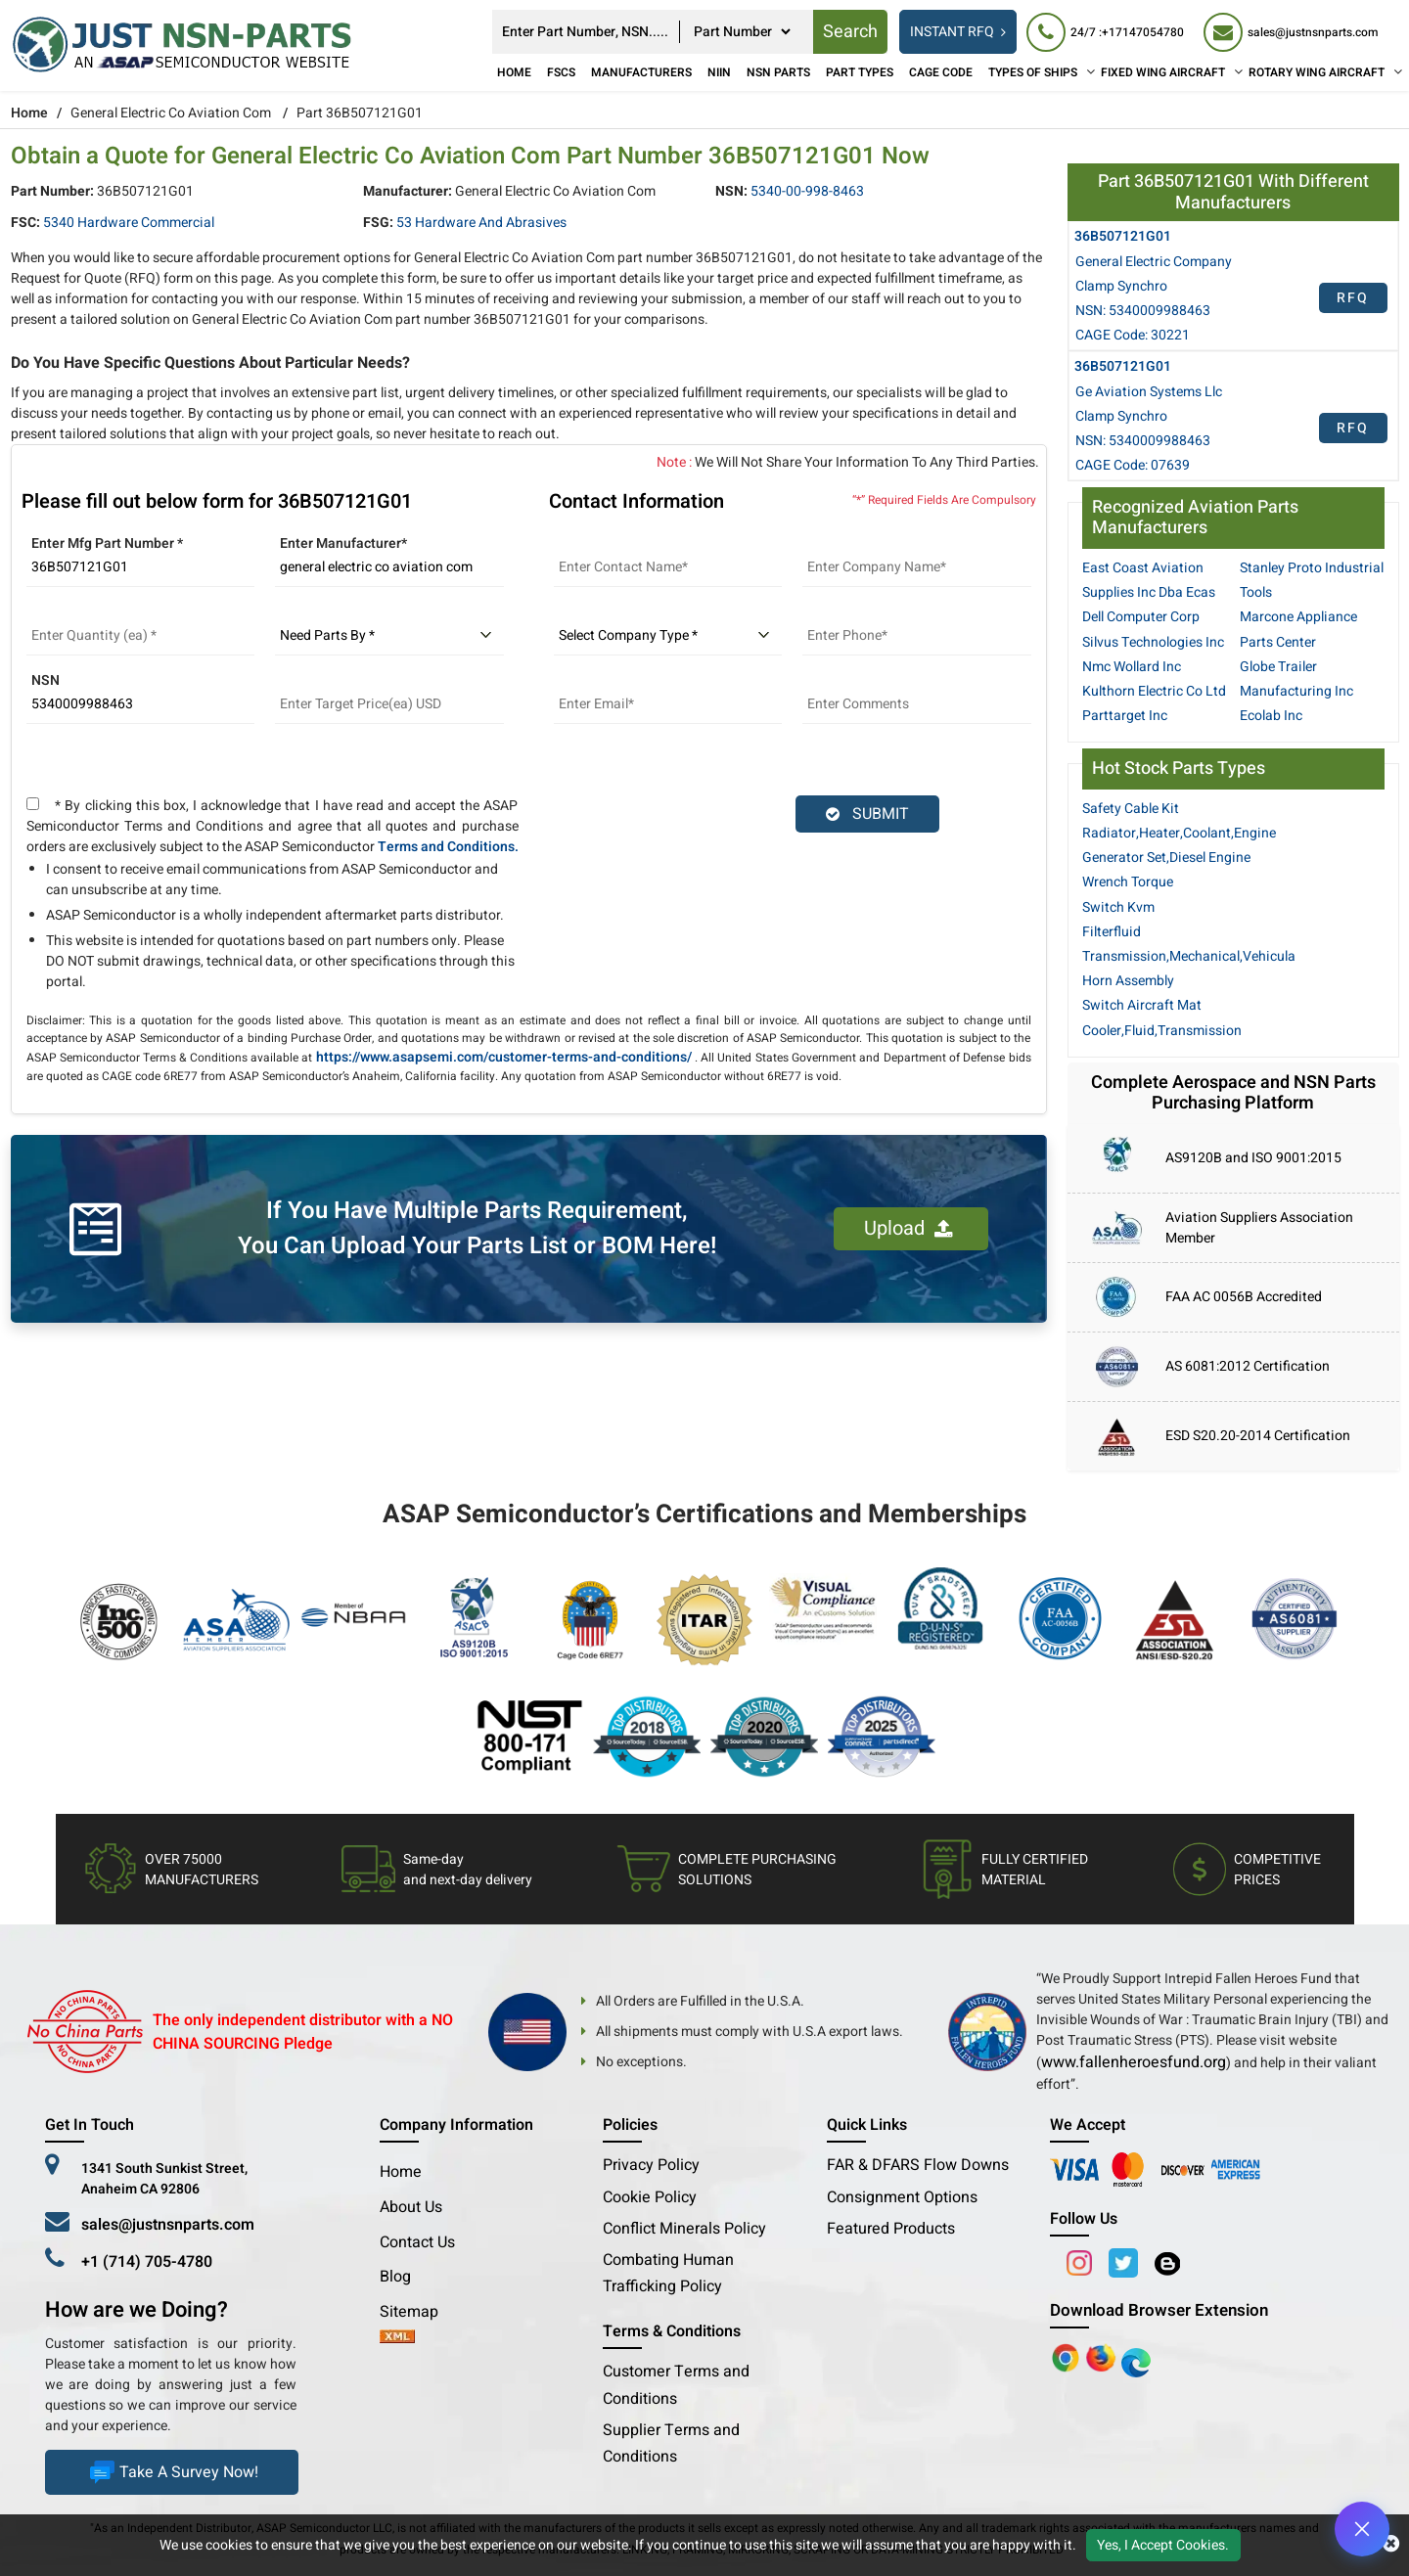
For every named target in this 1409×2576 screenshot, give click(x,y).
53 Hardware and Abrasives (481, 222)
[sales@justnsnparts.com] (1291, 32)
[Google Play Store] (1102, 2357)
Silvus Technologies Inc (1153, 642)
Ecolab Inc (1271, 715)
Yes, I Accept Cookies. (1163, 2545)
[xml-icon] (397, 2338)
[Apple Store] (1067, 2357)
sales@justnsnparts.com (167, 2225)
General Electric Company (1153, 261)
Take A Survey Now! (171, 2472)
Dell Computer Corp (1141, 617)
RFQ (1353, 298)
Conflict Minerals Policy (684, 2228)
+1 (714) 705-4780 (146, 2262)
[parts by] (389, 635)
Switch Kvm (1118, 907)
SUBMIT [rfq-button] (867, 814)
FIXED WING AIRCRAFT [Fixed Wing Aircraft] (1163, 72)
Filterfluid (1111, 932)
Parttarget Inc (1124, 715)
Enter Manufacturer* (343, 543)
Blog (395, 2276)
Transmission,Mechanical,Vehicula (1188, 956)
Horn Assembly (1128, 981)
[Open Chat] (1362, 2529)
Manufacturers (641, 72)
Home (514, 72)
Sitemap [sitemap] (417, 2312)
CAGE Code (941, 72)
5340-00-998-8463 (807, 191)
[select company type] (668, 635)
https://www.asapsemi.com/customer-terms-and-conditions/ (504, 1057)
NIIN (719, 72)
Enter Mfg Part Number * (107, 543)
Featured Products (891, 2228)
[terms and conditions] (32, 803)
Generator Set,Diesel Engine (1166, 857)
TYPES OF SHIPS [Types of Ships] (1032, 72)
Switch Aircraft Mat (1142, 1005)
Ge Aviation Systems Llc (1148, 392)
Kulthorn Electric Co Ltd (1154, 691)
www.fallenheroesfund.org (1133, 2062)
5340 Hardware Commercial (128, 222)
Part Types (859, 72)
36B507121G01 (1122, 236)
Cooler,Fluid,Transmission (1162, 1030)
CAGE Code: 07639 (1132, 465)
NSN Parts (778, 72)
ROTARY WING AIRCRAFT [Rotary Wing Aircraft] (1317, 72)
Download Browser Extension (1159, 2310)
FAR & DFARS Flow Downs (918, 2165)
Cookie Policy (650, 2197)
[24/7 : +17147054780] (1105, 32)
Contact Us (417, 2242)
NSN (45, 680)
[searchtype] (742, 32)
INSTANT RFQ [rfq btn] (958, 32)
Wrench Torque (1127, 882)
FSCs (561, 72)
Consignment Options (902, 2197)
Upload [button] (908, 1228)
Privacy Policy (651, 2165)
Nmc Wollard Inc (1131, 666)
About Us (411, 2207)
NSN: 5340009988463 (1142, 310)
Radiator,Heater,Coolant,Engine (1179, 833)
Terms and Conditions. (448, 846)
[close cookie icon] (1391, 2544)
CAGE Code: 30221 (1132, 335)
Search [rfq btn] (850, 32)
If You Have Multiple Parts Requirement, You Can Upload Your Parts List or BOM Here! (477, 1228)
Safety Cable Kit (1130, 808)
